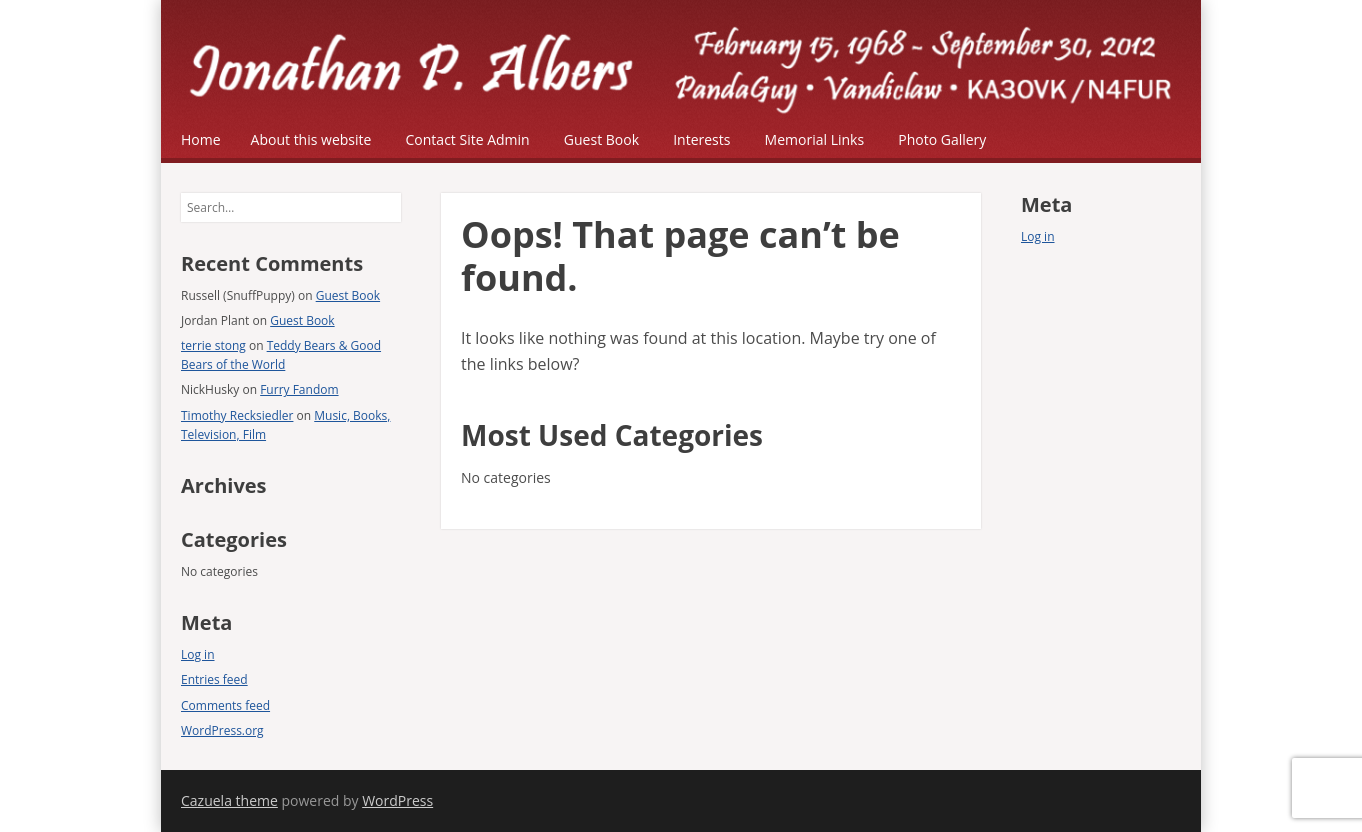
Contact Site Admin (468, 139)
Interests (701, 139)
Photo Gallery (942, 139)
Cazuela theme (229, 800)
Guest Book (601, 139)
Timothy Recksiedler (237, 415)
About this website (311, 139)
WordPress (397, 800)
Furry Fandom (299, 389)
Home (201, 139)
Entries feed (214, 679)
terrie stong (213, 345)
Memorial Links (815, 139)
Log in (198, 654)
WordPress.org (222, 730)
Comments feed (225, 705)
